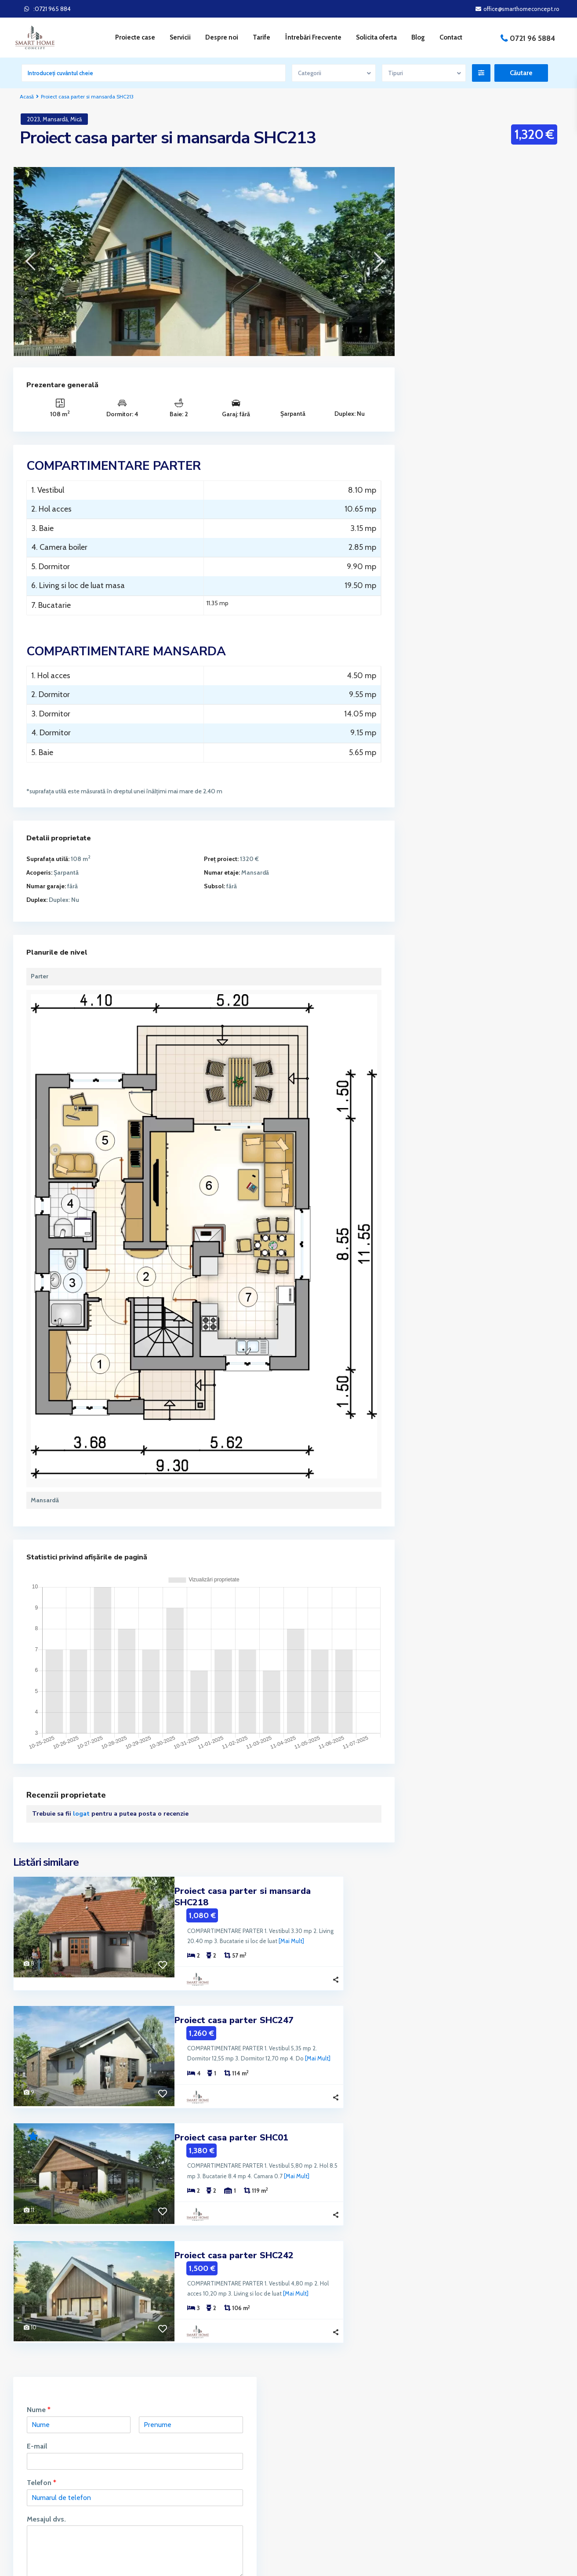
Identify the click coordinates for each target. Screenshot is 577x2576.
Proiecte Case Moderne (454, 607)
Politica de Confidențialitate (479, 2496)
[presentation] (29, 261)
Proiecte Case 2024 (449, 468)
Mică (76, 119)
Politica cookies (463, 2483)
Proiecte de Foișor (446, 646)
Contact (450, 37)
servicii (43, 2448)
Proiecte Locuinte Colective (459, 706)
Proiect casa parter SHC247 (234, 2007)
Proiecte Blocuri (443, 449)
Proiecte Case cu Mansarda (459, 508)
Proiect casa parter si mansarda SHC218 (260, 1891)
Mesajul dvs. (441, 309)
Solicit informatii (450, 385)
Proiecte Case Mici (446, 567)
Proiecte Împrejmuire (450, 686)
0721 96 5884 (532, 38)
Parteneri (455, 2430)
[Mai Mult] (233, 1928)
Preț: (427, 933)
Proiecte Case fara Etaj (453, 548)
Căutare (486, 972)
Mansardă (55, 119)
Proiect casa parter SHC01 (231, 2123)
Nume (433, 200)
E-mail (431, 236)
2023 (33, 119)
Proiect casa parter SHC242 (234, 2239)
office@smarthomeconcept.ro (344, 2467)
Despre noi (221, 37)
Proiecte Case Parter (450, 627)
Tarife (261, 37)
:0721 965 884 (52, 9)
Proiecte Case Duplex (451, 528)
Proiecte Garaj (441, 666)
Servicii (452, 2470)
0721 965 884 (324, 2453)
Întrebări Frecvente (313, 37)
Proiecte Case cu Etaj (450, 488)
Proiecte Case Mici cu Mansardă (465, 587)
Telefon (436, 272)
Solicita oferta (376, 37)
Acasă (27, 96)
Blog (418, 37)
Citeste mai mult (41, 2486)
